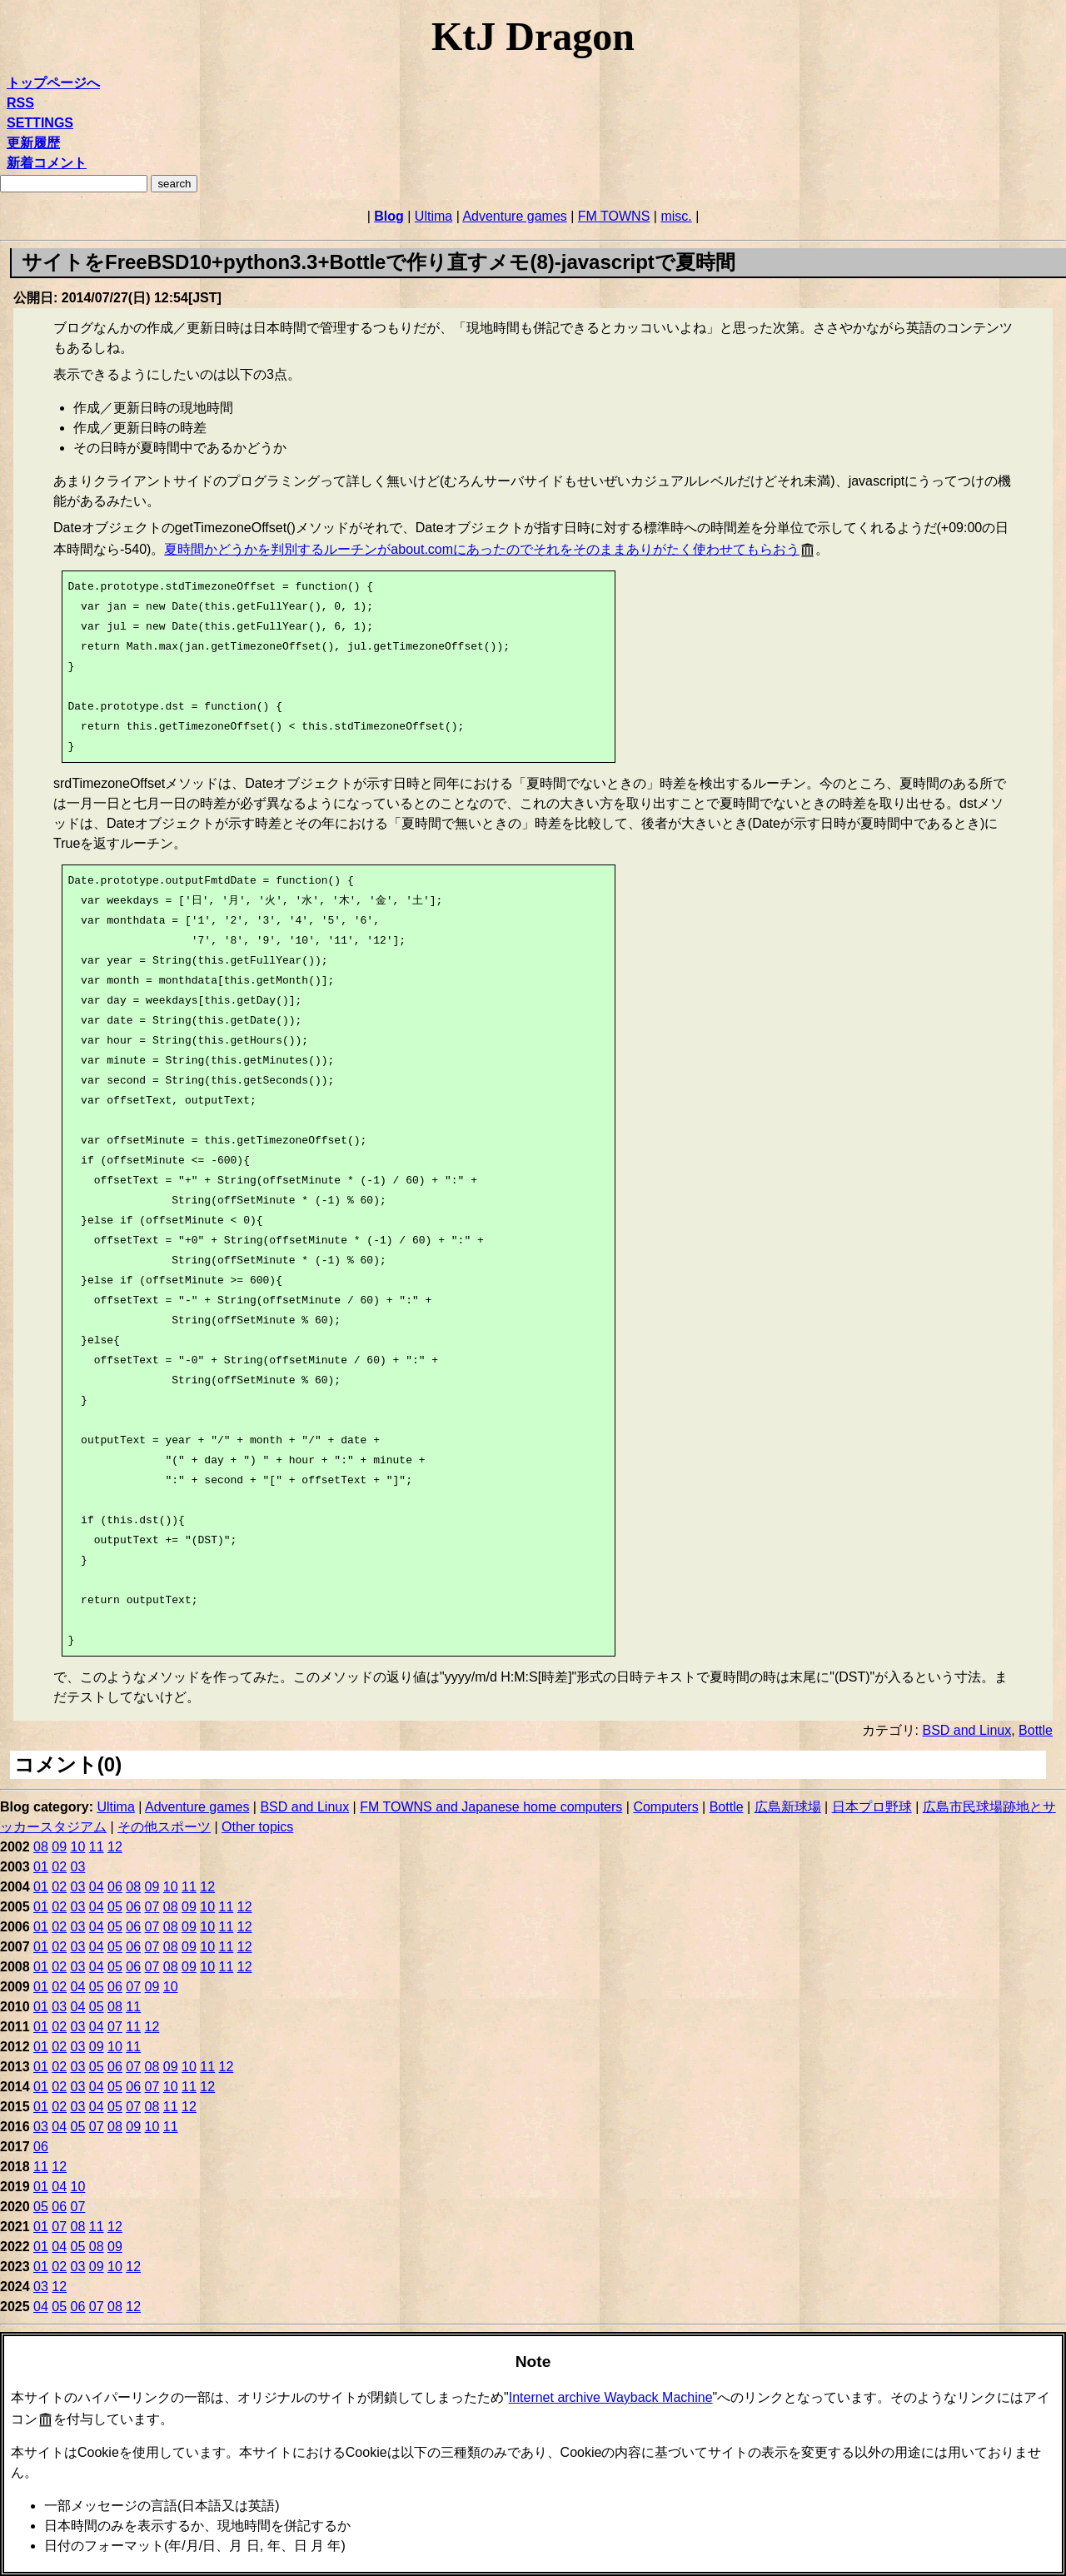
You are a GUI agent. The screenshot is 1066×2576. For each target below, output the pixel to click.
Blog (389, 216)
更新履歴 (33, 143)
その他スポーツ (164, 1827)
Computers (665, 1807)
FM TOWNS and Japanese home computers (491, 1807)
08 (40, 1847)
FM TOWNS (614, 216)
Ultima (433, 216)
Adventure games (514, 216)
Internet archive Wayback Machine (611, 2397)
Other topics (257, 1827)
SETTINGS (40, 123)
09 (59, 1847)
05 (114, 1907)
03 (78, 1867)
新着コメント (47, 163)
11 (96, 1847)
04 (96, 1887)
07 (152, 1907)
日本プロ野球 (872, 1807)
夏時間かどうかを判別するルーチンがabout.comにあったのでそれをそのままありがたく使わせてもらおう (482, 549)
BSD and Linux (966, 1730)
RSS (20, 103)
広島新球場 (788, 1807)
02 (59, 1867)
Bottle (1036, 1730)
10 (78, 1847)
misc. (675, 216)
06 (114, 1887)
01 (40, 1867)
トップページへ (53, 83)
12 (114, 1847)
